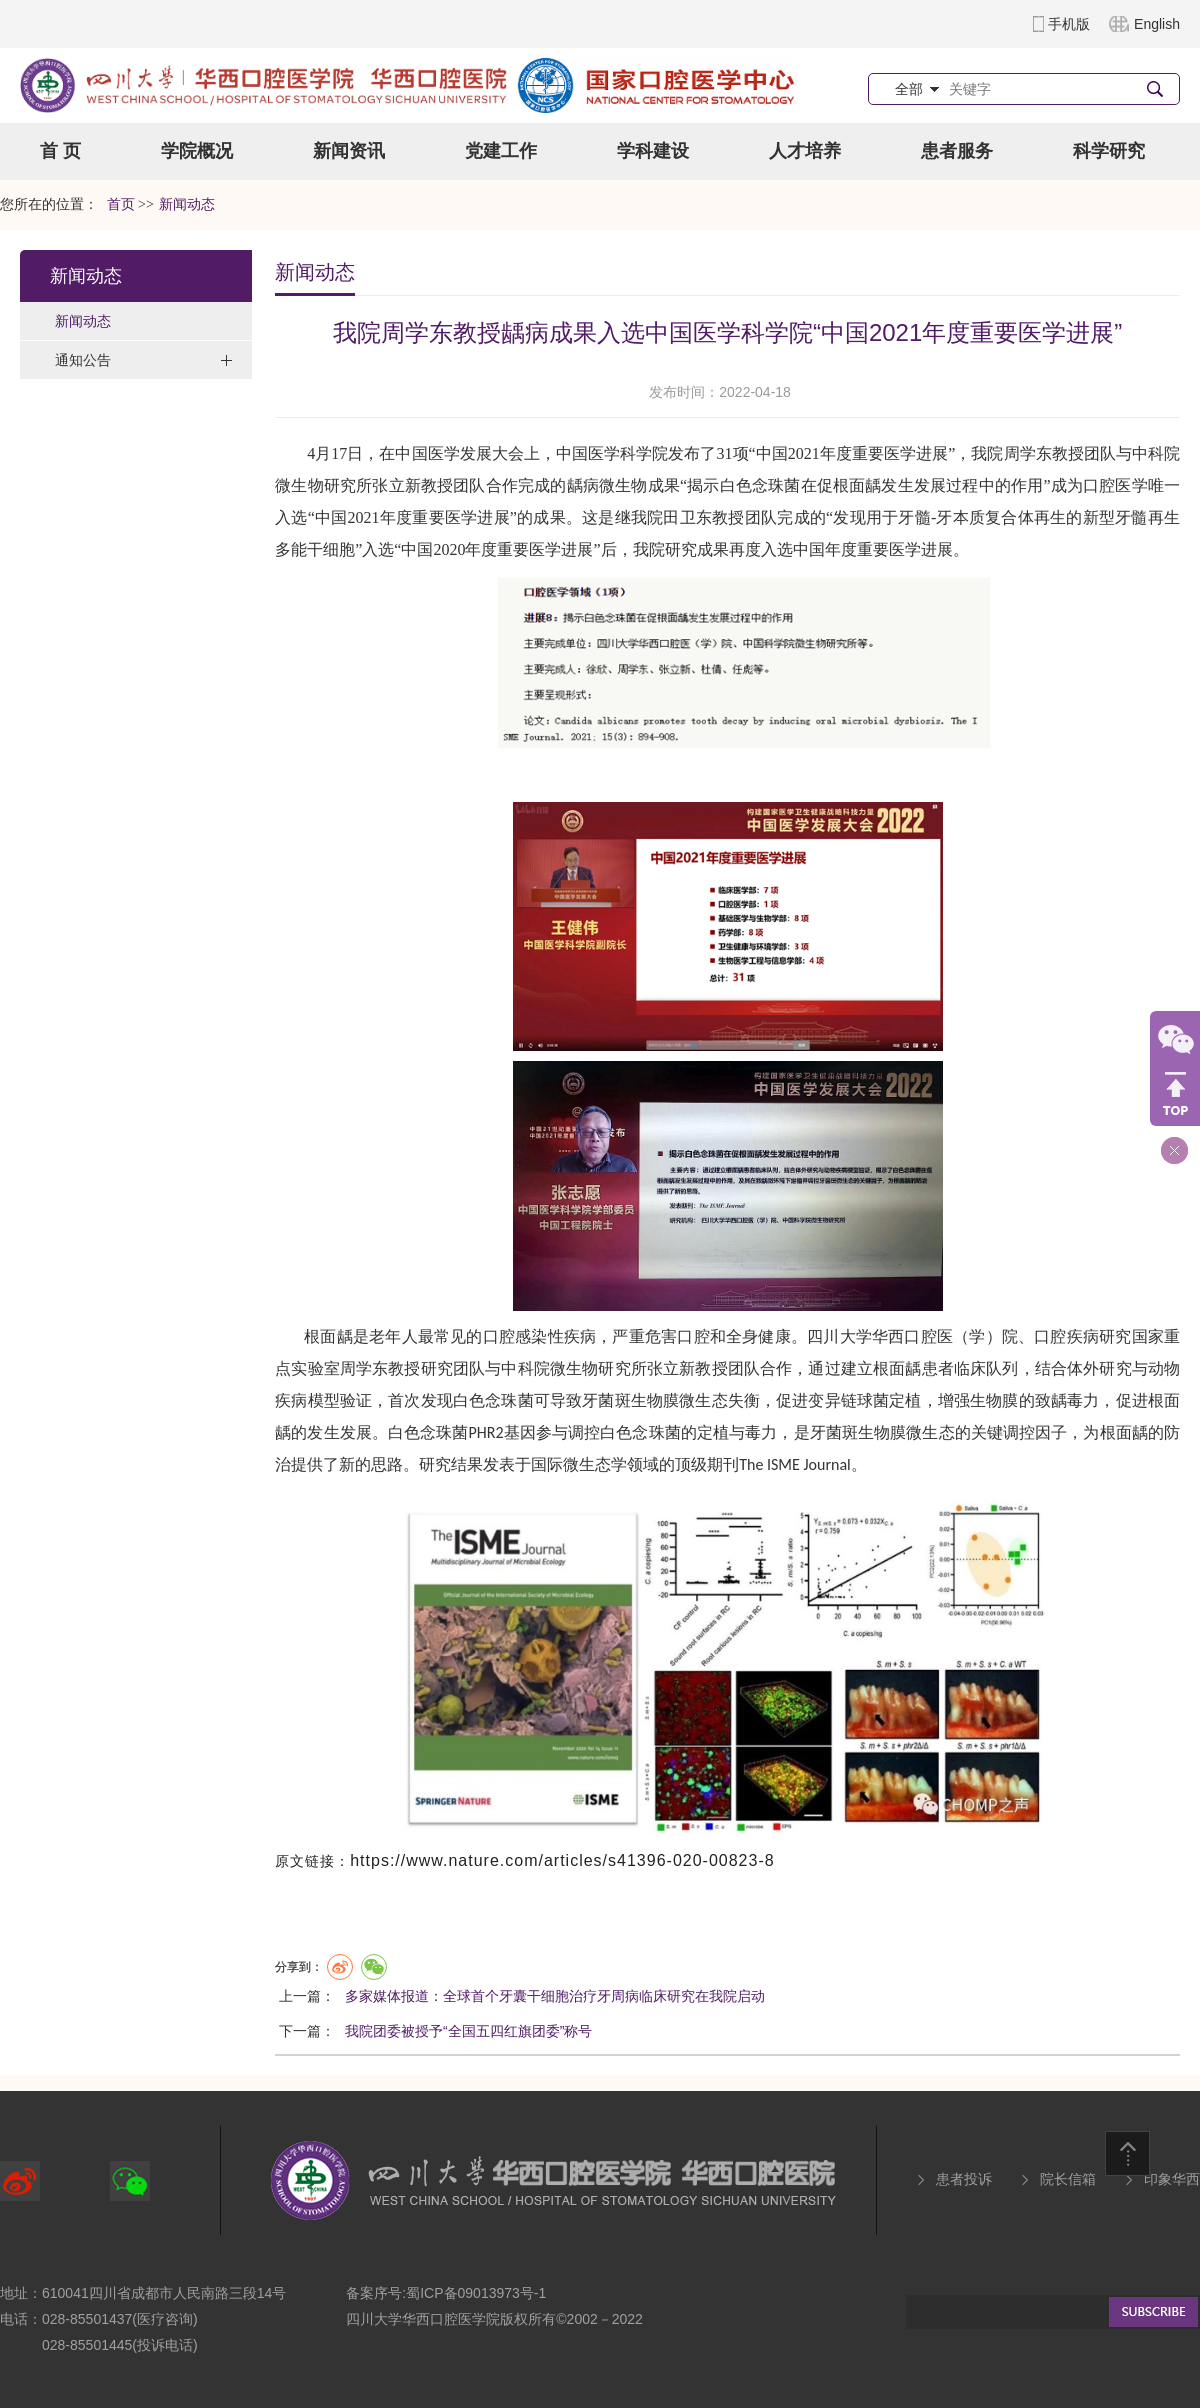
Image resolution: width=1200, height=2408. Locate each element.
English (1157, 24)
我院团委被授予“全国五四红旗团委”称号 (468, 2031)
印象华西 (1172, 2179)
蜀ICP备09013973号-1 (476, 2293)
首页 (121, 204)
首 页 (60, 151)
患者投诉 (964, 2179)
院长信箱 (1068, 2179)
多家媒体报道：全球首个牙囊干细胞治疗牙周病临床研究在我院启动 (555, 1996)
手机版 (1069, 24)
